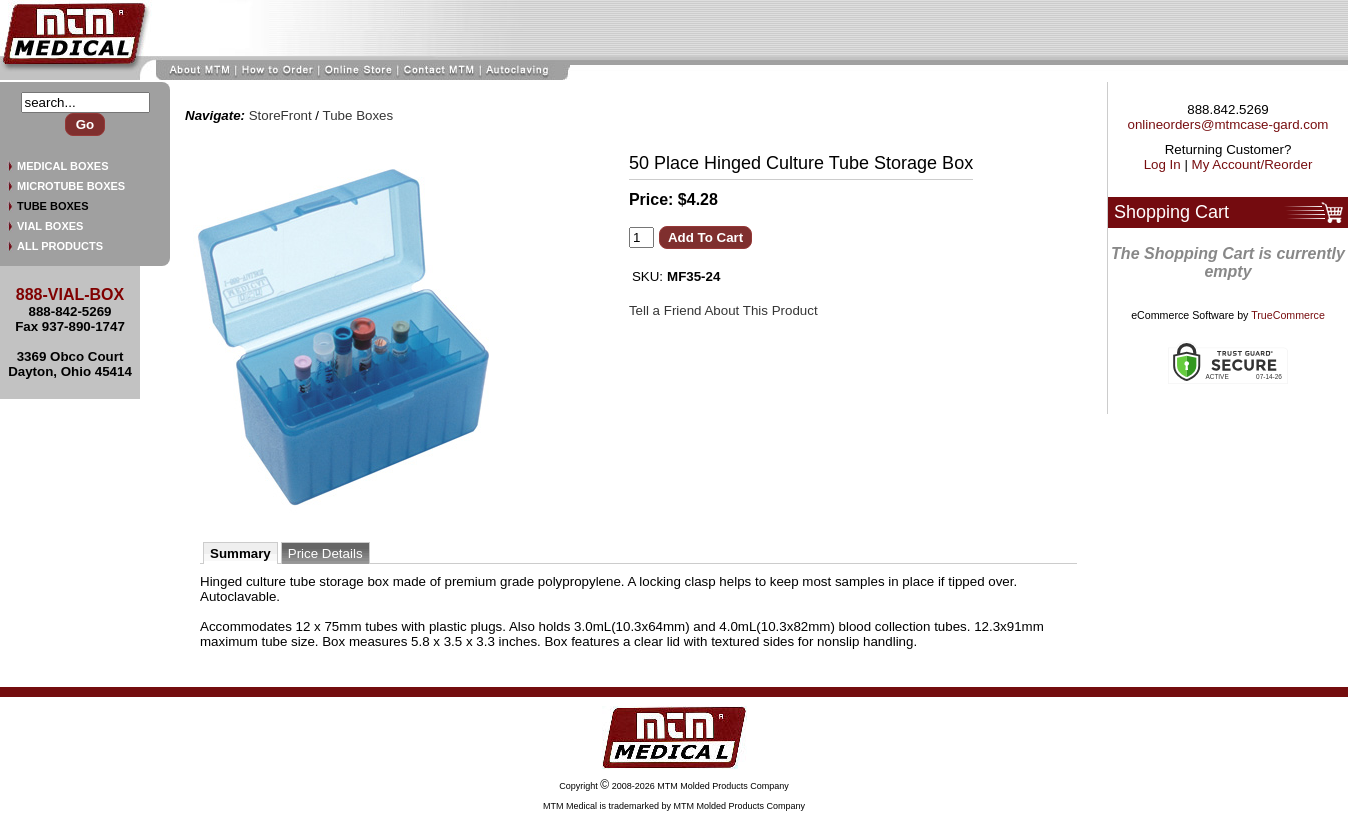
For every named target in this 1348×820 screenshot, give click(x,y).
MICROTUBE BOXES (71, 186)
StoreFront (280, 115)
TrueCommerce (1288, 315)
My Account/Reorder (1252, 164)
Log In (1162, 164)
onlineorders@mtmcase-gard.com (1228, 124)
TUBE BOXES (53, 206)
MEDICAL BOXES (62, 166)
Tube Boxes (358, 115)
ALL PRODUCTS (60, 246)
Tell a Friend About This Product (723, 310)
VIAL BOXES (50, 226)
